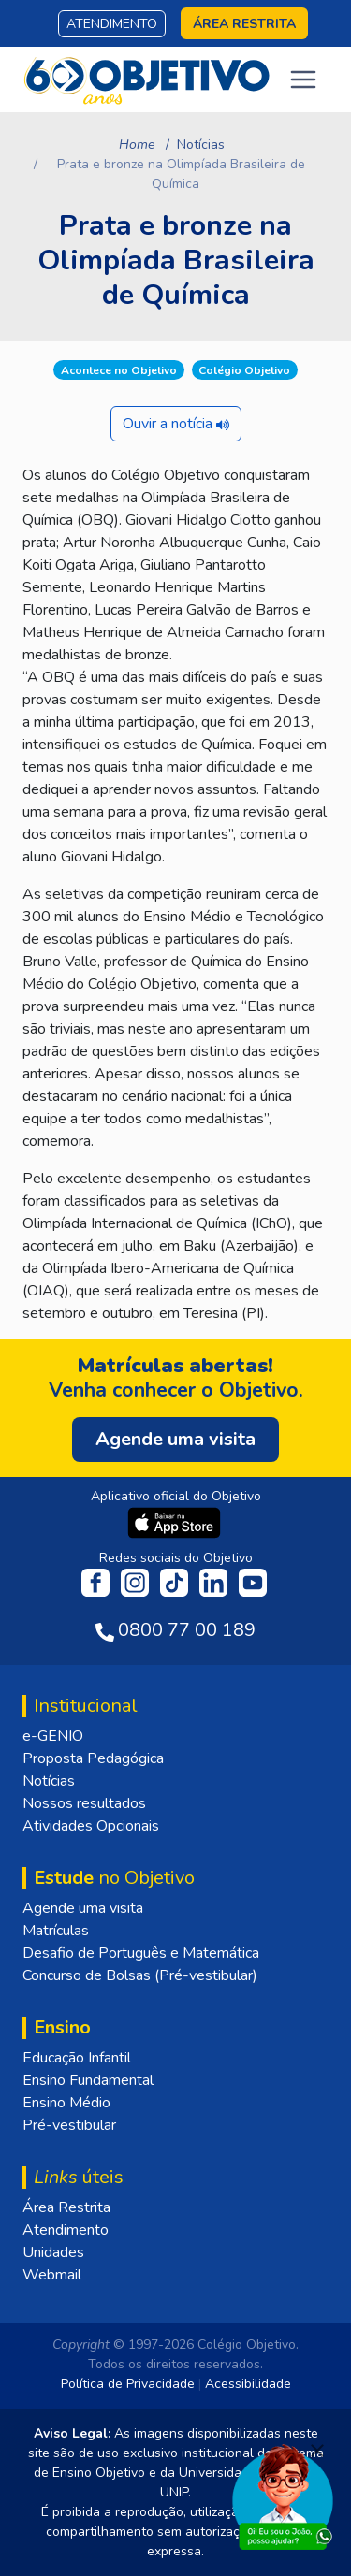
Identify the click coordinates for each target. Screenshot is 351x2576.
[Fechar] (317, 2450)
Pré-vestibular (69, 2125)
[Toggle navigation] (303, 79)
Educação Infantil (76, 2058)
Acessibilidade (248, 2384)
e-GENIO (52, 1736)
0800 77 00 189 (187, 1630)
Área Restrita (66, 2207)
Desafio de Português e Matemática (140, 1953)
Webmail (51, 2275)
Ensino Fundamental (88, 2080)
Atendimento (111, 24)
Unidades (53, 2252)
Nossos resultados (84, 1803)
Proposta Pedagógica (93, 1758)
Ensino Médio (66, 2102)
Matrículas (55, 1930)
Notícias (201, 144)
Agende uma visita (82, 1908)
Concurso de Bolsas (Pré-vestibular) (139, 1975)
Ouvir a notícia (176, 423)
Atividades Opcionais (90, 1826)
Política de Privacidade (128, 2384)
